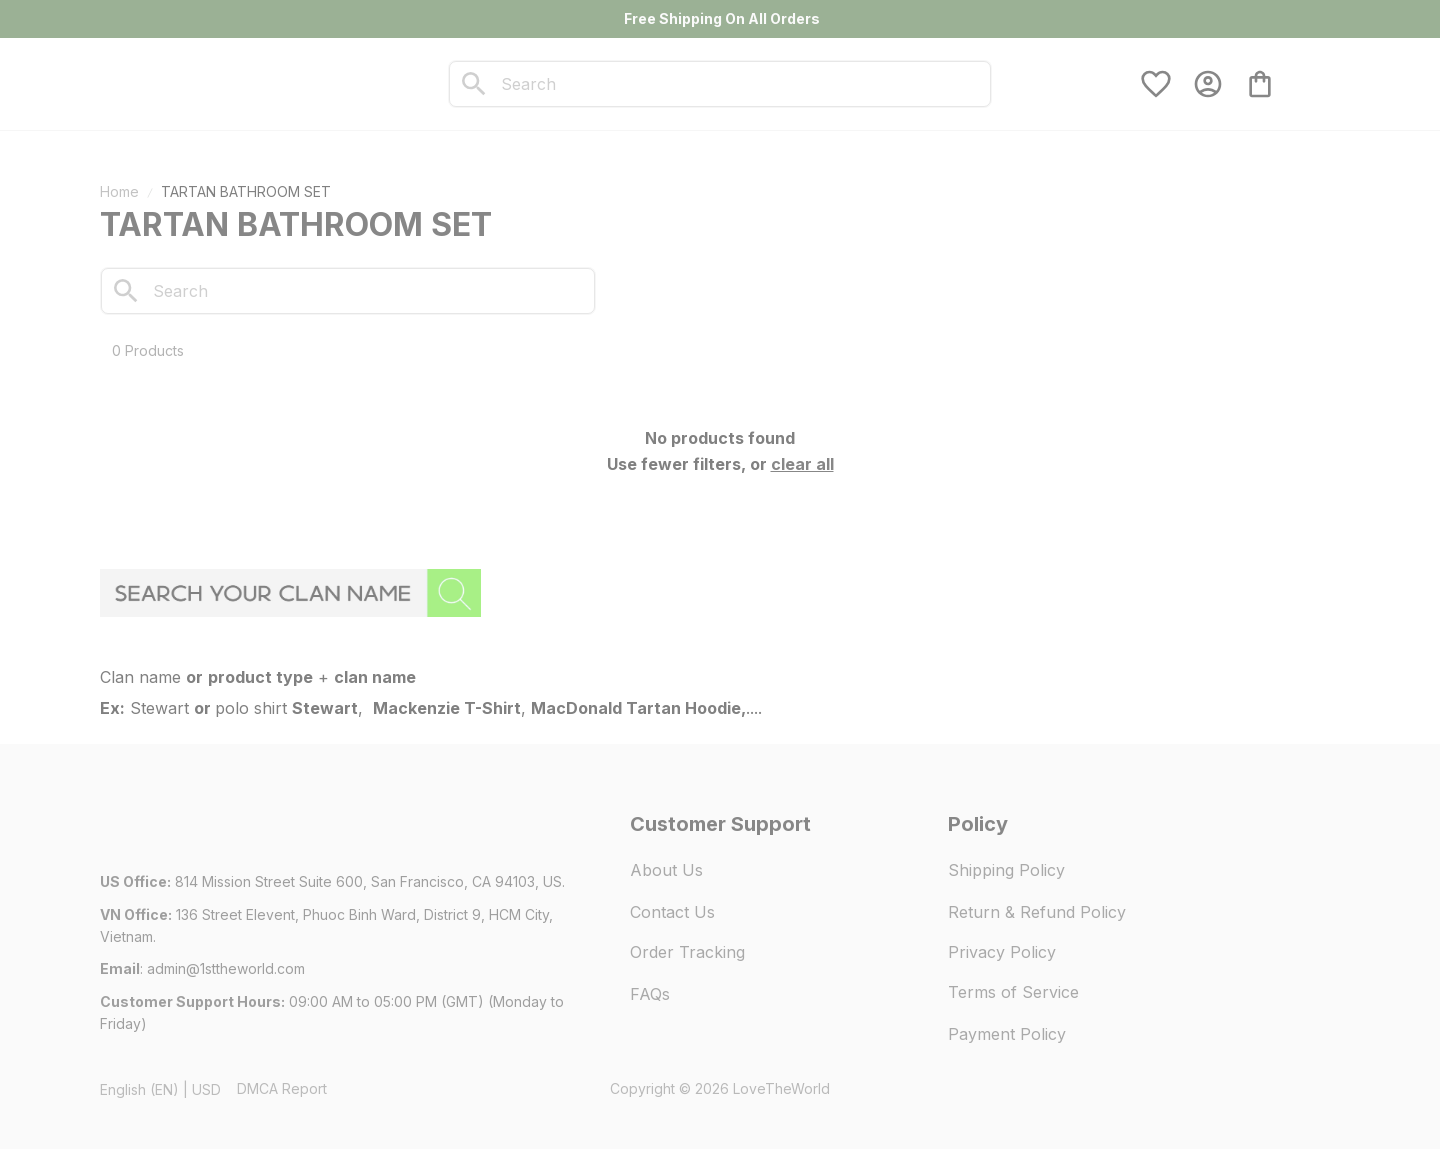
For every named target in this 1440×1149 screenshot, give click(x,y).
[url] (226, 969)
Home (119, 191)
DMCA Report (282, 1088)
